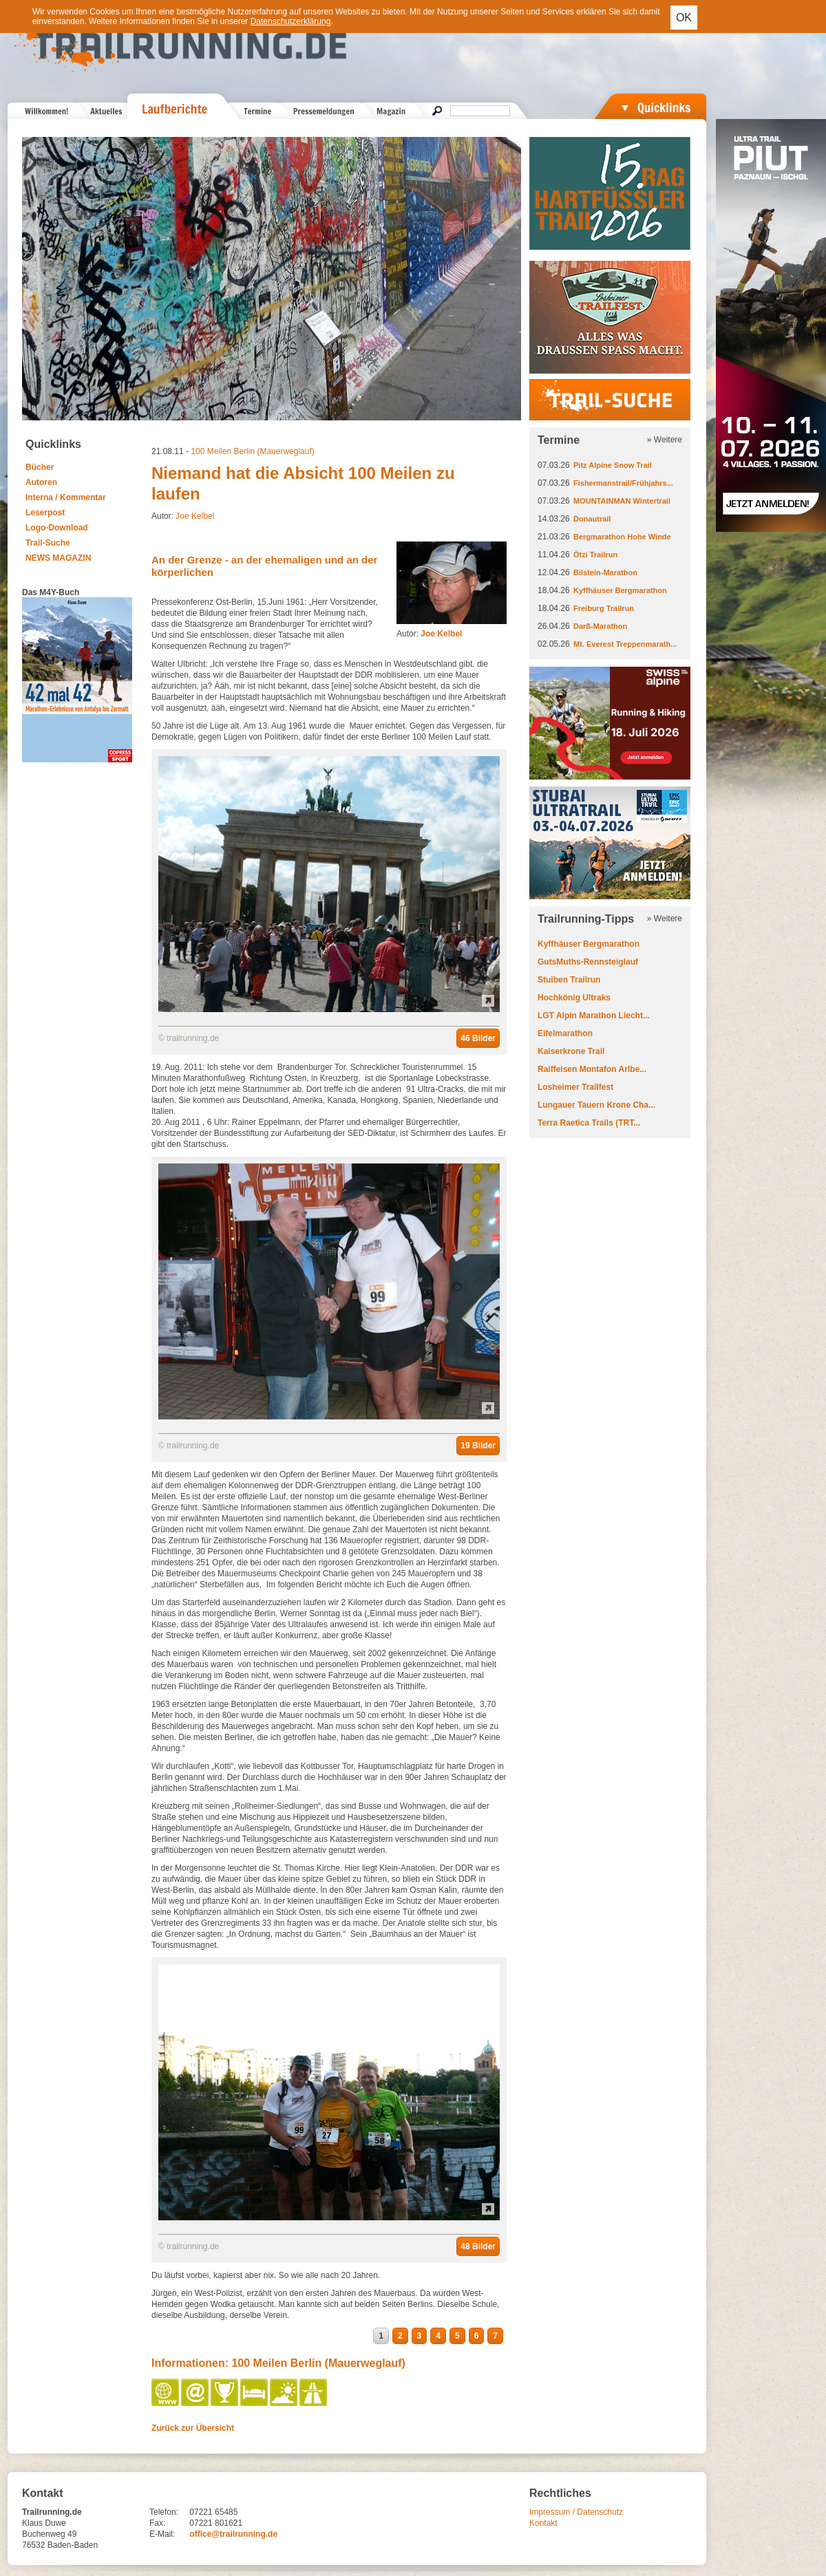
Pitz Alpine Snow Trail (612, 465)
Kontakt (543, 2523)
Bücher (39, 467)
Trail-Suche (47, 543)
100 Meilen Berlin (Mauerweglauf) (252, 451)
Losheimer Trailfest (575, 1087)
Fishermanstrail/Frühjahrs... (623, 483)
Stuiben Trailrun (569, 980)
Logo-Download (56, 528)
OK (684, 17)
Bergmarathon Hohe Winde (622, 537)
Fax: (157, 2523)
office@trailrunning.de (233, 2534)
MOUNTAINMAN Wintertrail (621, 501)
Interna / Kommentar (65, 497)
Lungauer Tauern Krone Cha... (596, 1105)
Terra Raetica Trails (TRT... (589, 1123)
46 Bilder (478, 1038)
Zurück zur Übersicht (192, 2428)
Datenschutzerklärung (291, 21)
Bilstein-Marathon (605, 572)
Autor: (429, 633)
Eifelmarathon (565, 1033)
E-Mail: (162, 2534)
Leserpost (45, 512)
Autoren (41, 482)
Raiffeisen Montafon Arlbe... (592, 1069)
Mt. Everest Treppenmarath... (625, 644)
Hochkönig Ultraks (574, 997)
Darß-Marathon (600, 626)
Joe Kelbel (195, 516)
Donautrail (592, 519)
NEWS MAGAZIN (58, 558)
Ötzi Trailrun (595, 554)
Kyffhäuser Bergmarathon (620, 590)
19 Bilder (478, 1445)
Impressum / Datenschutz (576, 2512)
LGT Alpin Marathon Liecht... (594, 1015)
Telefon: (163, 2512)
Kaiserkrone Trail (571, 1051)
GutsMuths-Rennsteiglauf (588, 962)
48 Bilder (478, 2246)
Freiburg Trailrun (603, 608)
